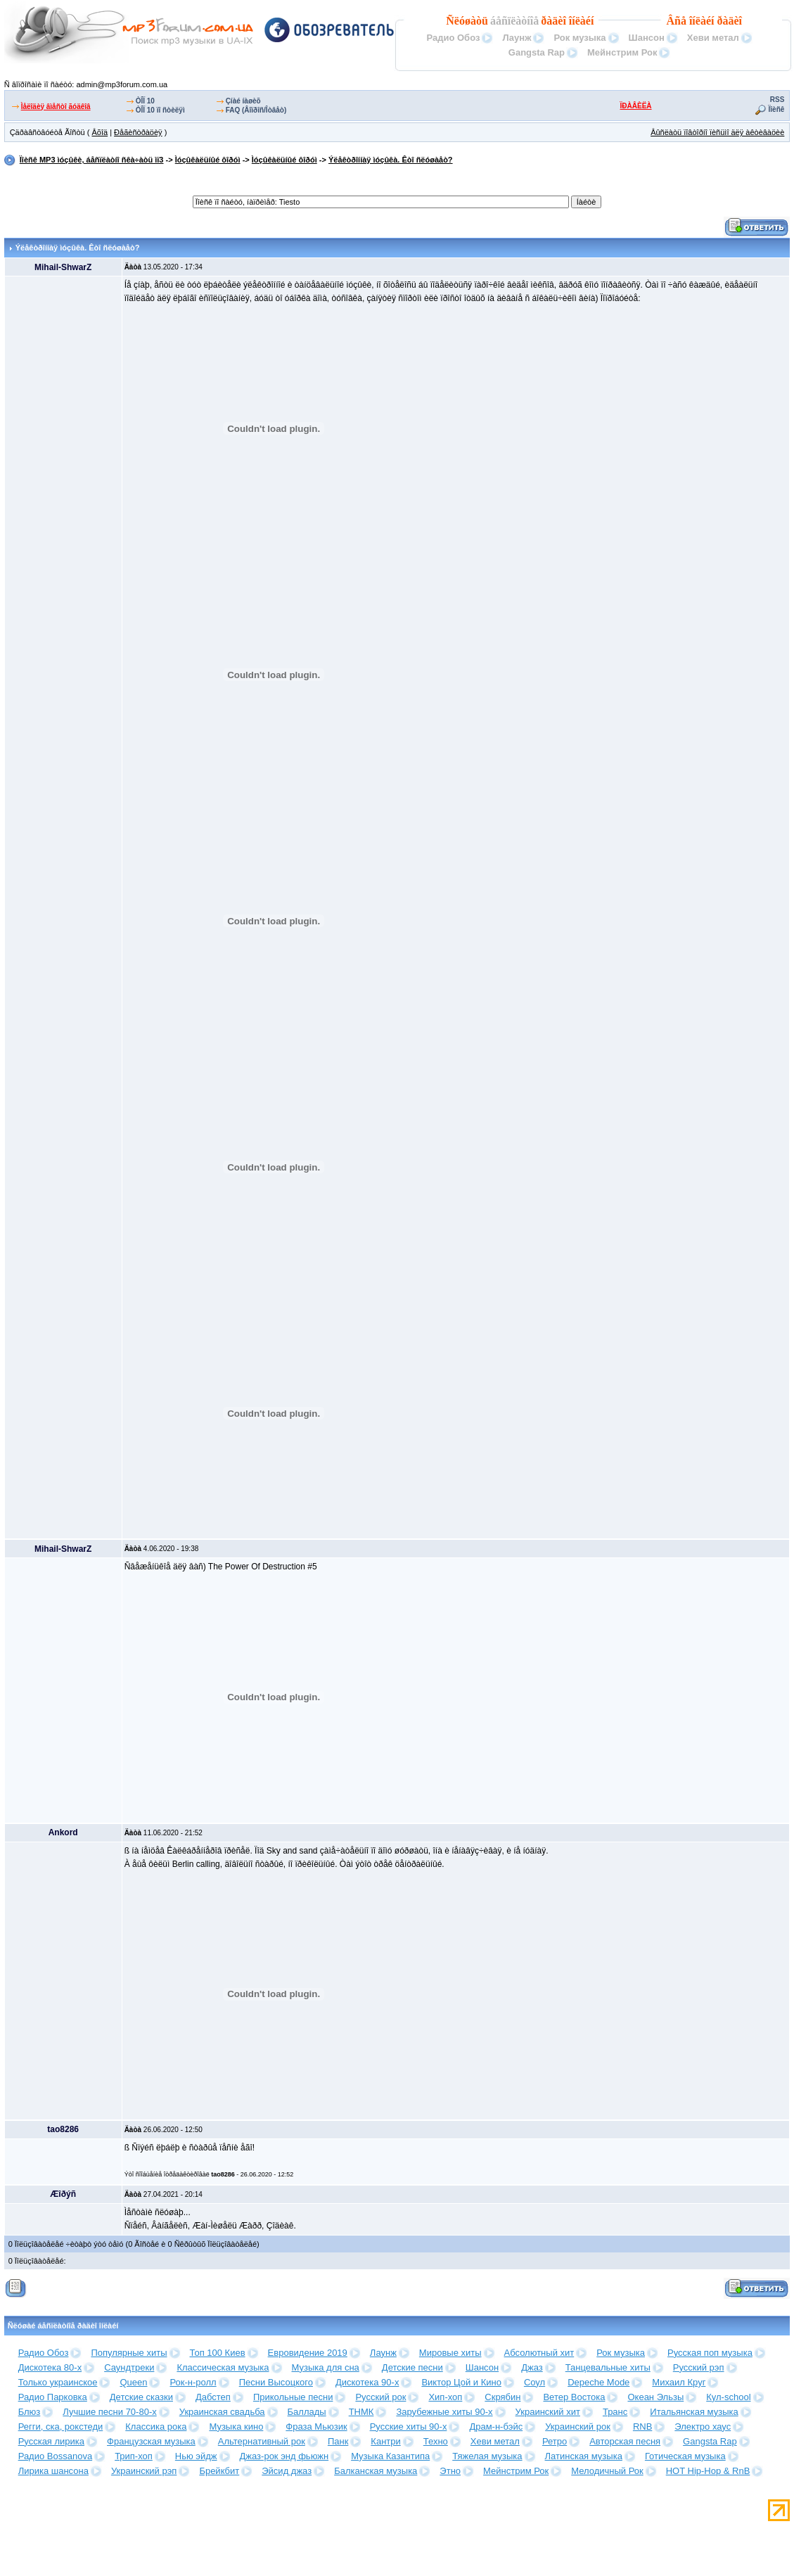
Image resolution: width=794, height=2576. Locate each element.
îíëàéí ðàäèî (715, 21)
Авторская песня (624, 2441)
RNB (642, 2426)
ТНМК (361, 2411)
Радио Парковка (52, 2397)
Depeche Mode (598, 2382)
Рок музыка (579, 37)
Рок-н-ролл (192, 2382)
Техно (435, 2441)
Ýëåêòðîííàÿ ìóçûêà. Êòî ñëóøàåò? (390, 159)
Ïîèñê (777, 109)
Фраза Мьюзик (316, 2426)
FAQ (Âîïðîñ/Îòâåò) (256, 110)
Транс (615, 2411)
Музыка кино (236, 2426)
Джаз (532, 2367)
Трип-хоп (134, 2456)
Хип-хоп (445, 2397)
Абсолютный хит (539, 2352)
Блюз (29, 2411)
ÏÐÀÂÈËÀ (636, 106)
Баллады (307, 2411)
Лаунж (516, 37)
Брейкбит (219, 2471)
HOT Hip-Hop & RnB (708, 2471)
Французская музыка (151, 2441)
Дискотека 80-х (50, 2367)
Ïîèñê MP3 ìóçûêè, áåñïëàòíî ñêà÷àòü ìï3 (92, 159)
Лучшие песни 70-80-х (109, 2411)
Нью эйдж (196, 2456)
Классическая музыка (223, 2367)
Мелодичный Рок (607, 2471)
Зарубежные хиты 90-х (444, 2411)
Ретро (554, 2441)
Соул (534, 2382)
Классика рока (155, 2426)
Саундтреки (129, 2367)
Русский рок (380, 2397)
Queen (133, 2382)
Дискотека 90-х (367, 2382)
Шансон (647, 37)
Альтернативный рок (261, 2441)
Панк (338, 2441)
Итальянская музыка (694, 2411)
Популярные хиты (129, 2352)
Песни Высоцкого (276, 2382)
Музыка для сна (325, 2367)
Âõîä (99, 132)
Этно (450, 2471)
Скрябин (502, 2397)
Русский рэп (698, 2367)
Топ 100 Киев (217, 2352)
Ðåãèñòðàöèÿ (138, 132)
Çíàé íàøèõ (243, 101)
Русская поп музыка (710, 2352)
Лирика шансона (53, 2471)
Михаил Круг (678, 2382)
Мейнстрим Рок (622, 52)
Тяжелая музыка (487, 2456)
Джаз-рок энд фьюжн (284, 2456)
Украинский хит (548, 2411)
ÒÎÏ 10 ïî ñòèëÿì (160, 110)
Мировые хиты (450, 2352)
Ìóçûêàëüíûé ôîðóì (208, 159)
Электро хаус (702, 2426)
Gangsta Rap (536, 52)
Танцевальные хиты (608, 2367)
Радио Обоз (453, 37)
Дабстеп (213, 2397)
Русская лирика (51, 2441)
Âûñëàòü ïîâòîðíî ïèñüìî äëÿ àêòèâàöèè (717, 132)
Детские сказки (141, 2397)
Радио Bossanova (55, 2456)
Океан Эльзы (655, 2397)
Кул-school (728, 2397)
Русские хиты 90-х (408, 2426)
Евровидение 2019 (307, 2352)
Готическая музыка (685, 2456)
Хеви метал (713, 37)
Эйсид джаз (287, 2471)
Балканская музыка (375, 2471)
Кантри (385, 2441)
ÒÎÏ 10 (145, 101)
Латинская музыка (583, 2456)
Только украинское (58, 2382)
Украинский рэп (144, 2471)
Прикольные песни (293, 2397)
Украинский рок (577, 2426)
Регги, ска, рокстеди (60, 2426)
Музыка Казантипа (390, 2456)
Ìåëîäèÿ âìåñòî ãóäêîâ (56, 106)
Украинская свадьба (222, 2411)
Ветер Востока (574, 2397)
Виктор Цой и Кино (461, 2382)
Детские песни (412, 2367)
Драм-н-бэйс (496, 2426)
